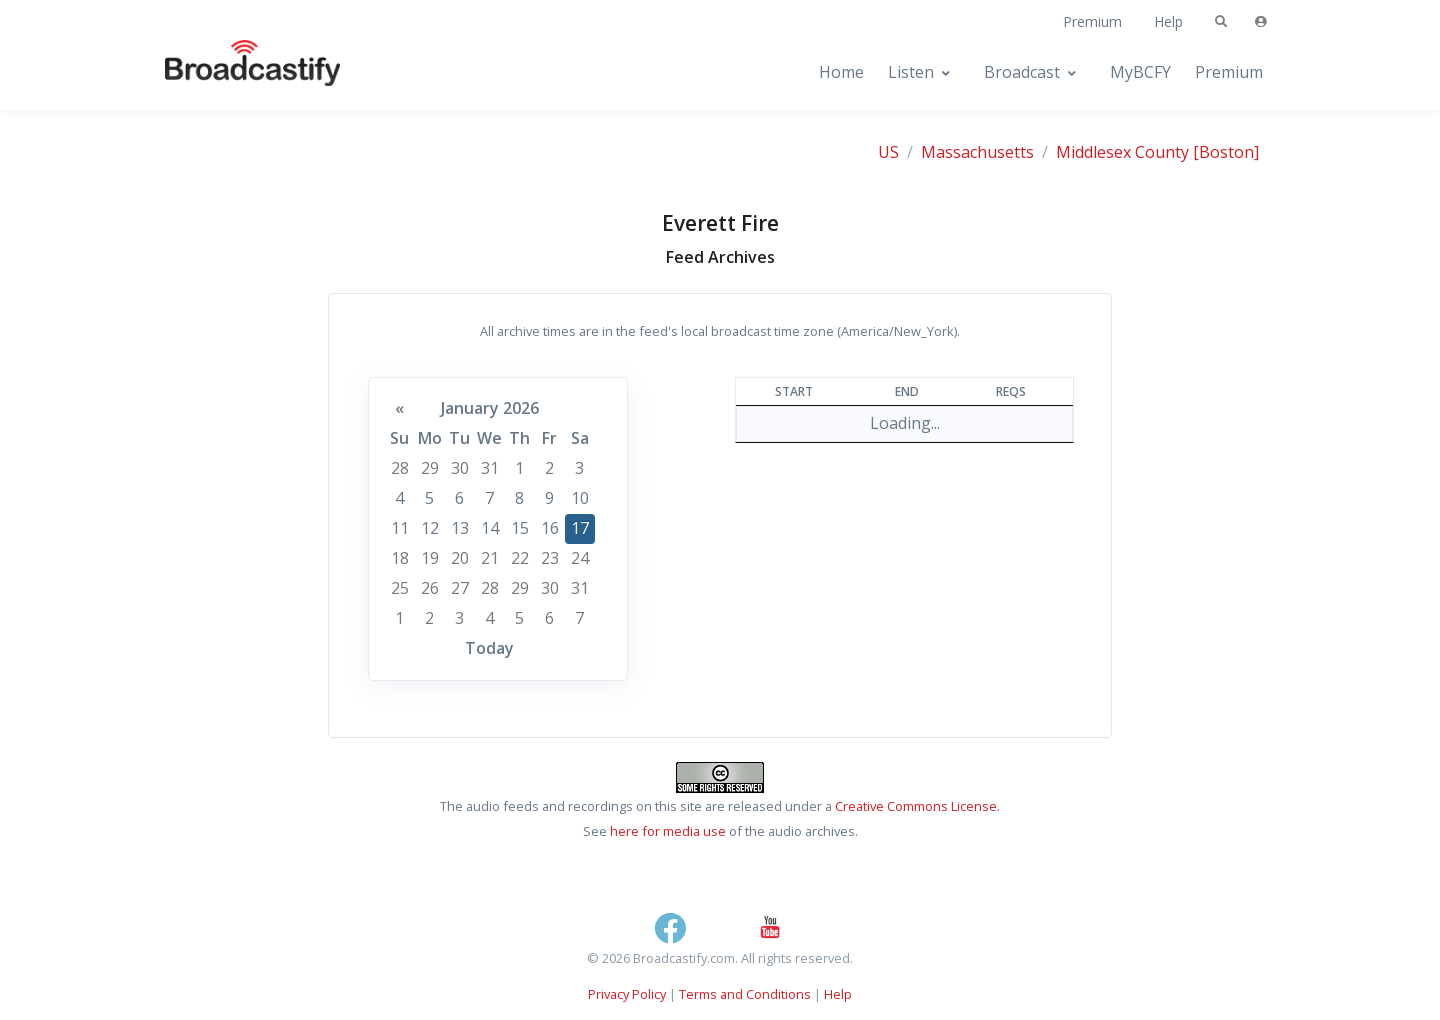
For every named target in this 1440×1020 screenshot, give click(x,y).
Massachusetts (977, 152)
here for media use (668, 831)
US (888, 152)
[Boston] (1226, 152)
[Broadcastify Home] (233, 72)
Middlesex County (1122, 152)
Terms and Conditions (745, 994)
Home (841, 72)
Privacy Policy (627, 994)
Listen (911, 72)
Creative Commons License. (917, 806)
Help (1168, 21)
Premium (1092, 21)
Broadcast (1022, 72)
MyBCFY (1140, 72)
